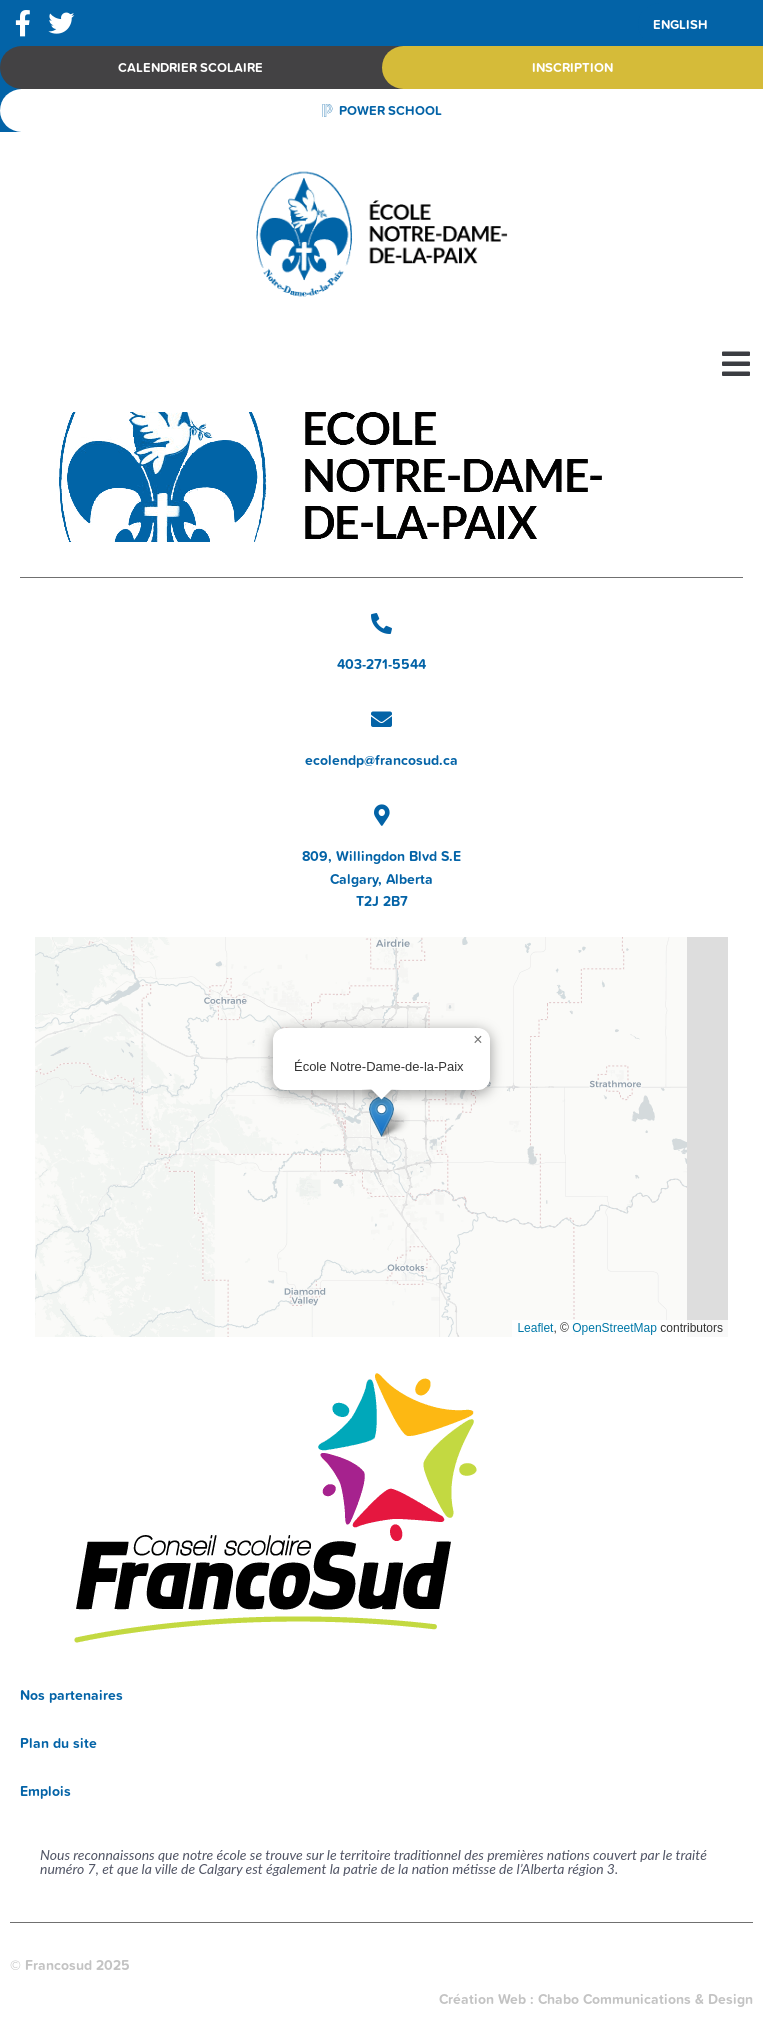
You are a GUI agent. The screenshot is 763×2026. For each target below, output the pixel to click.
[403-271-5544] (381, 623)
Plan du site (58, 1743)
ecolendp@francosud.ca (381, 760)
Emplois (45, 1791)
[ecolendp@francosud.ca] (381, 719)
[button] (735, 364)
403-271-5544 (381, 664)
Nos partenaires (71, 1695)
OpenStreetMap (614, 1328)
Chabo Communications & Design (645, 1999)
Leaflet (535, 1328)
